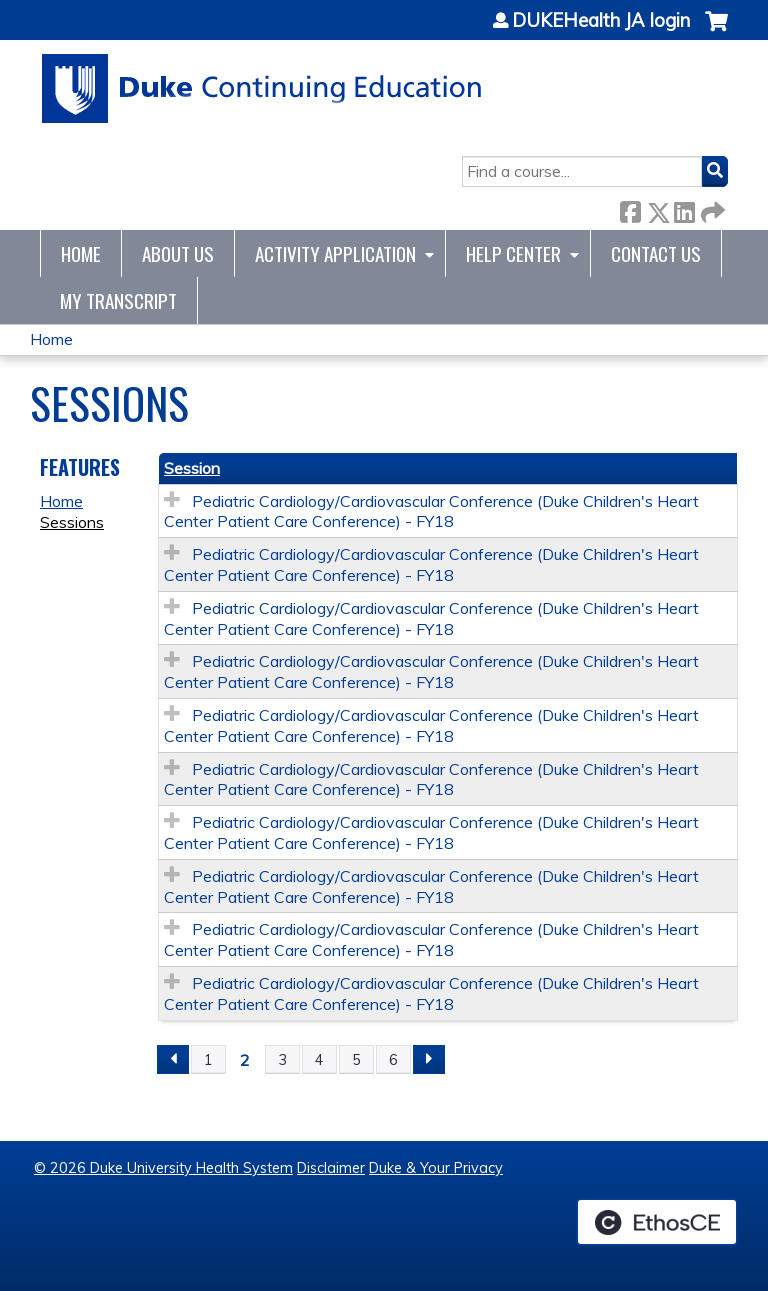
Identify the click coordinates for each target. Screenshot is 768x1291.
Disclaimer (331, 1168)
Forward (711, 208)
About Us (178, 253)
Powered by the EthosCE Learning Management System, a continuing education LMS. (657, 1222)
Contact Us (656, 253)
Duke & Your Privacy (436, 1168)
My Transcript (118, 300)
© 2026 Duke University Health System (163, 1168)
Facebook (630, 208)
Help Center (513, 253)
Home (81, 253)
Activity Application (335, 253)
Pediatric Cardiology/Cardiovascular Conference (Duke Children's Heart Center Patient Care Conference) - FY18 (431, 511)
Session (192, 468)
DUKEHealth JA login (601, 21)
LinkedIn (684, 208)
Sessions (72, 522)
